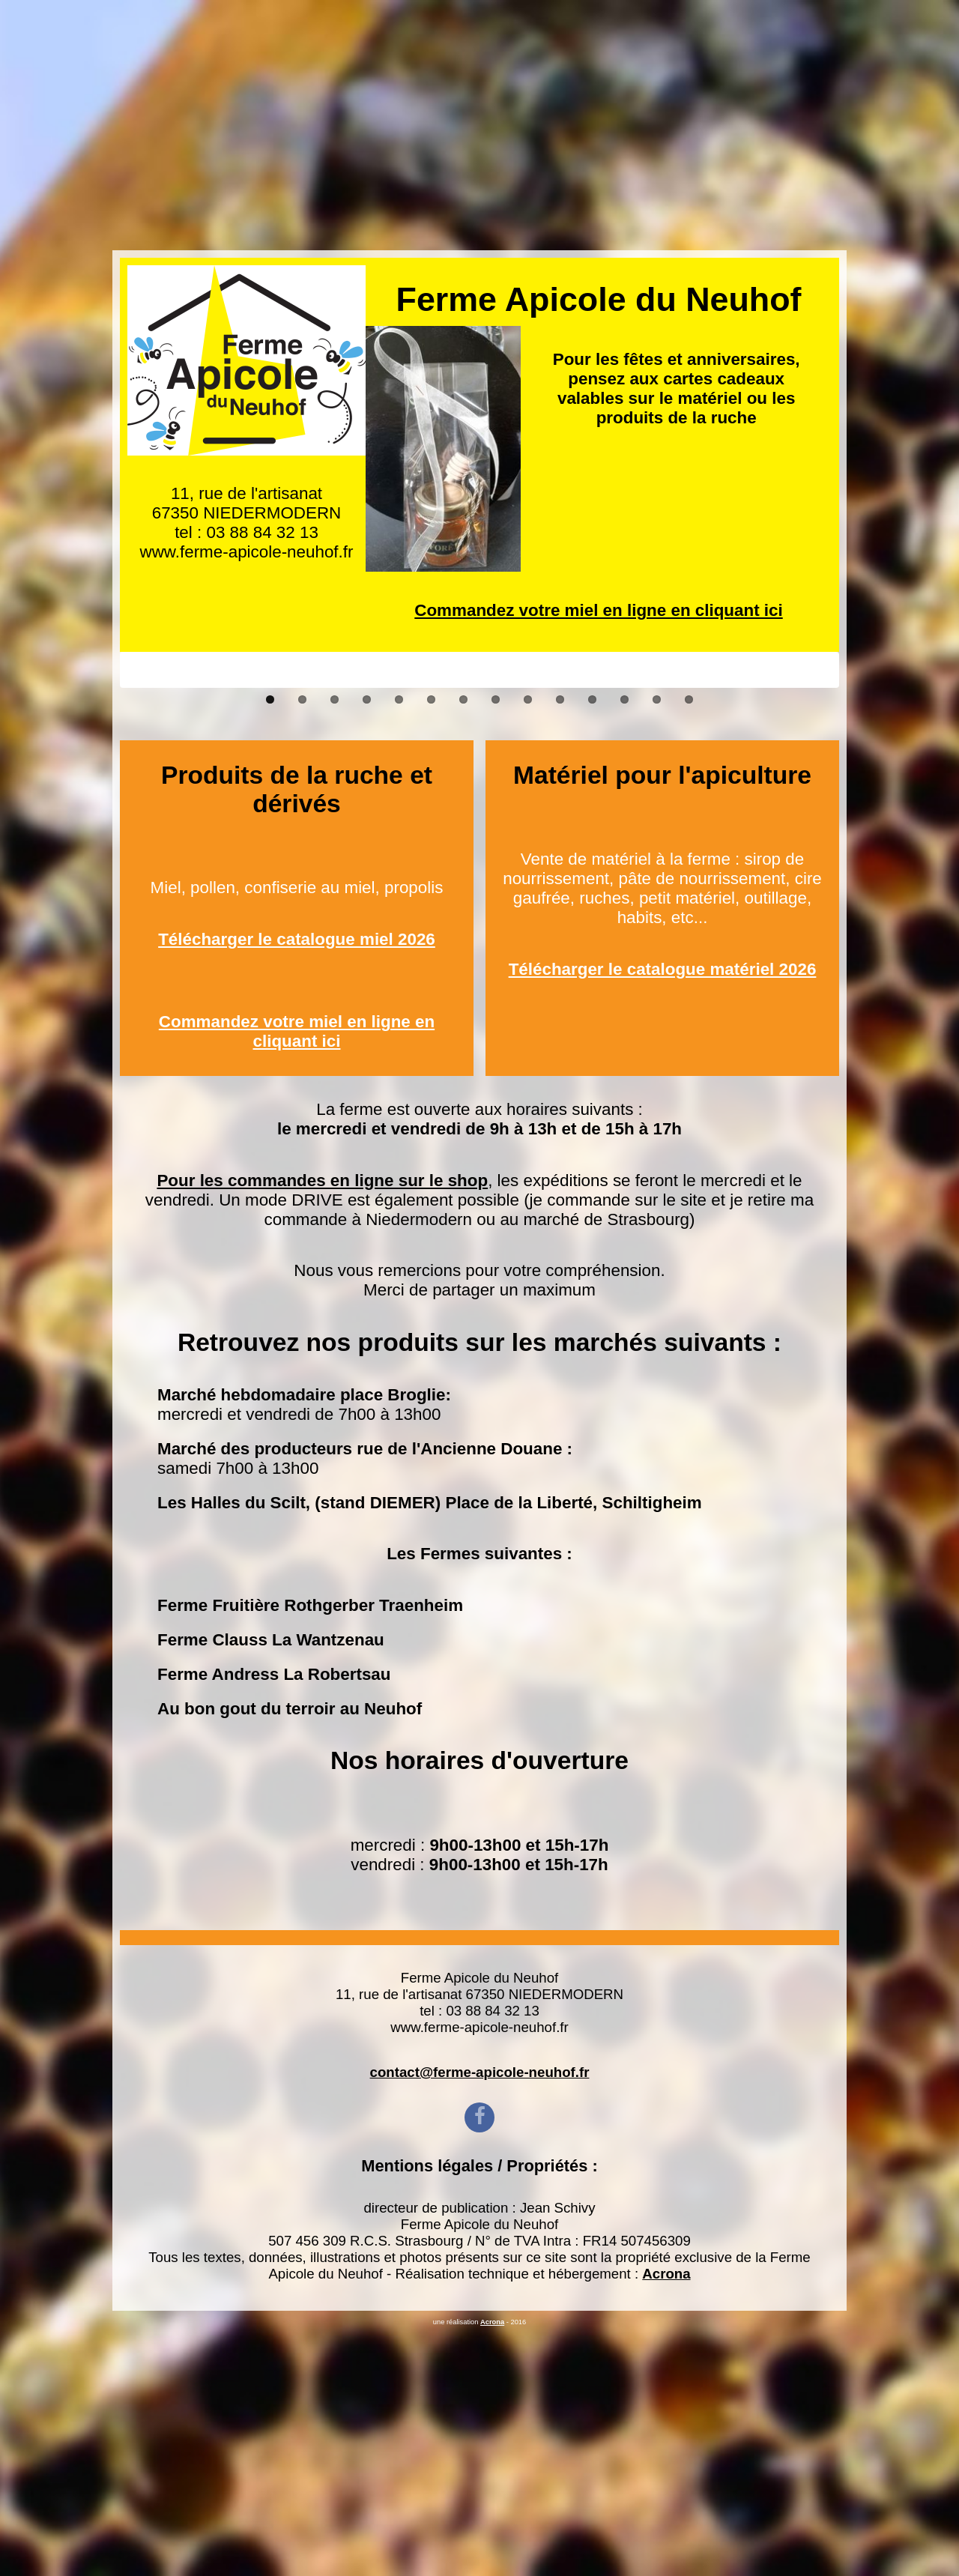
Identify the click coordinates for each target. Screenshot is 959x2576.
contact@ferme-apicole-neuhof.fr (480, 2322)
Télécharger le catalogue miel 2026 (296, 1188)
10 (560, 949)
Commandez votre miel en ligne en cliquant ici (598, 360)
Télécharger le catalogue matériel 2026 (663, 1218)
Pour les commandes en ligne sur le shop (322, 1430)
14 (689, 949)
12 (624, 949)
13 (657, 949)
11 (592, 949)
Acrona (666, 2523)
